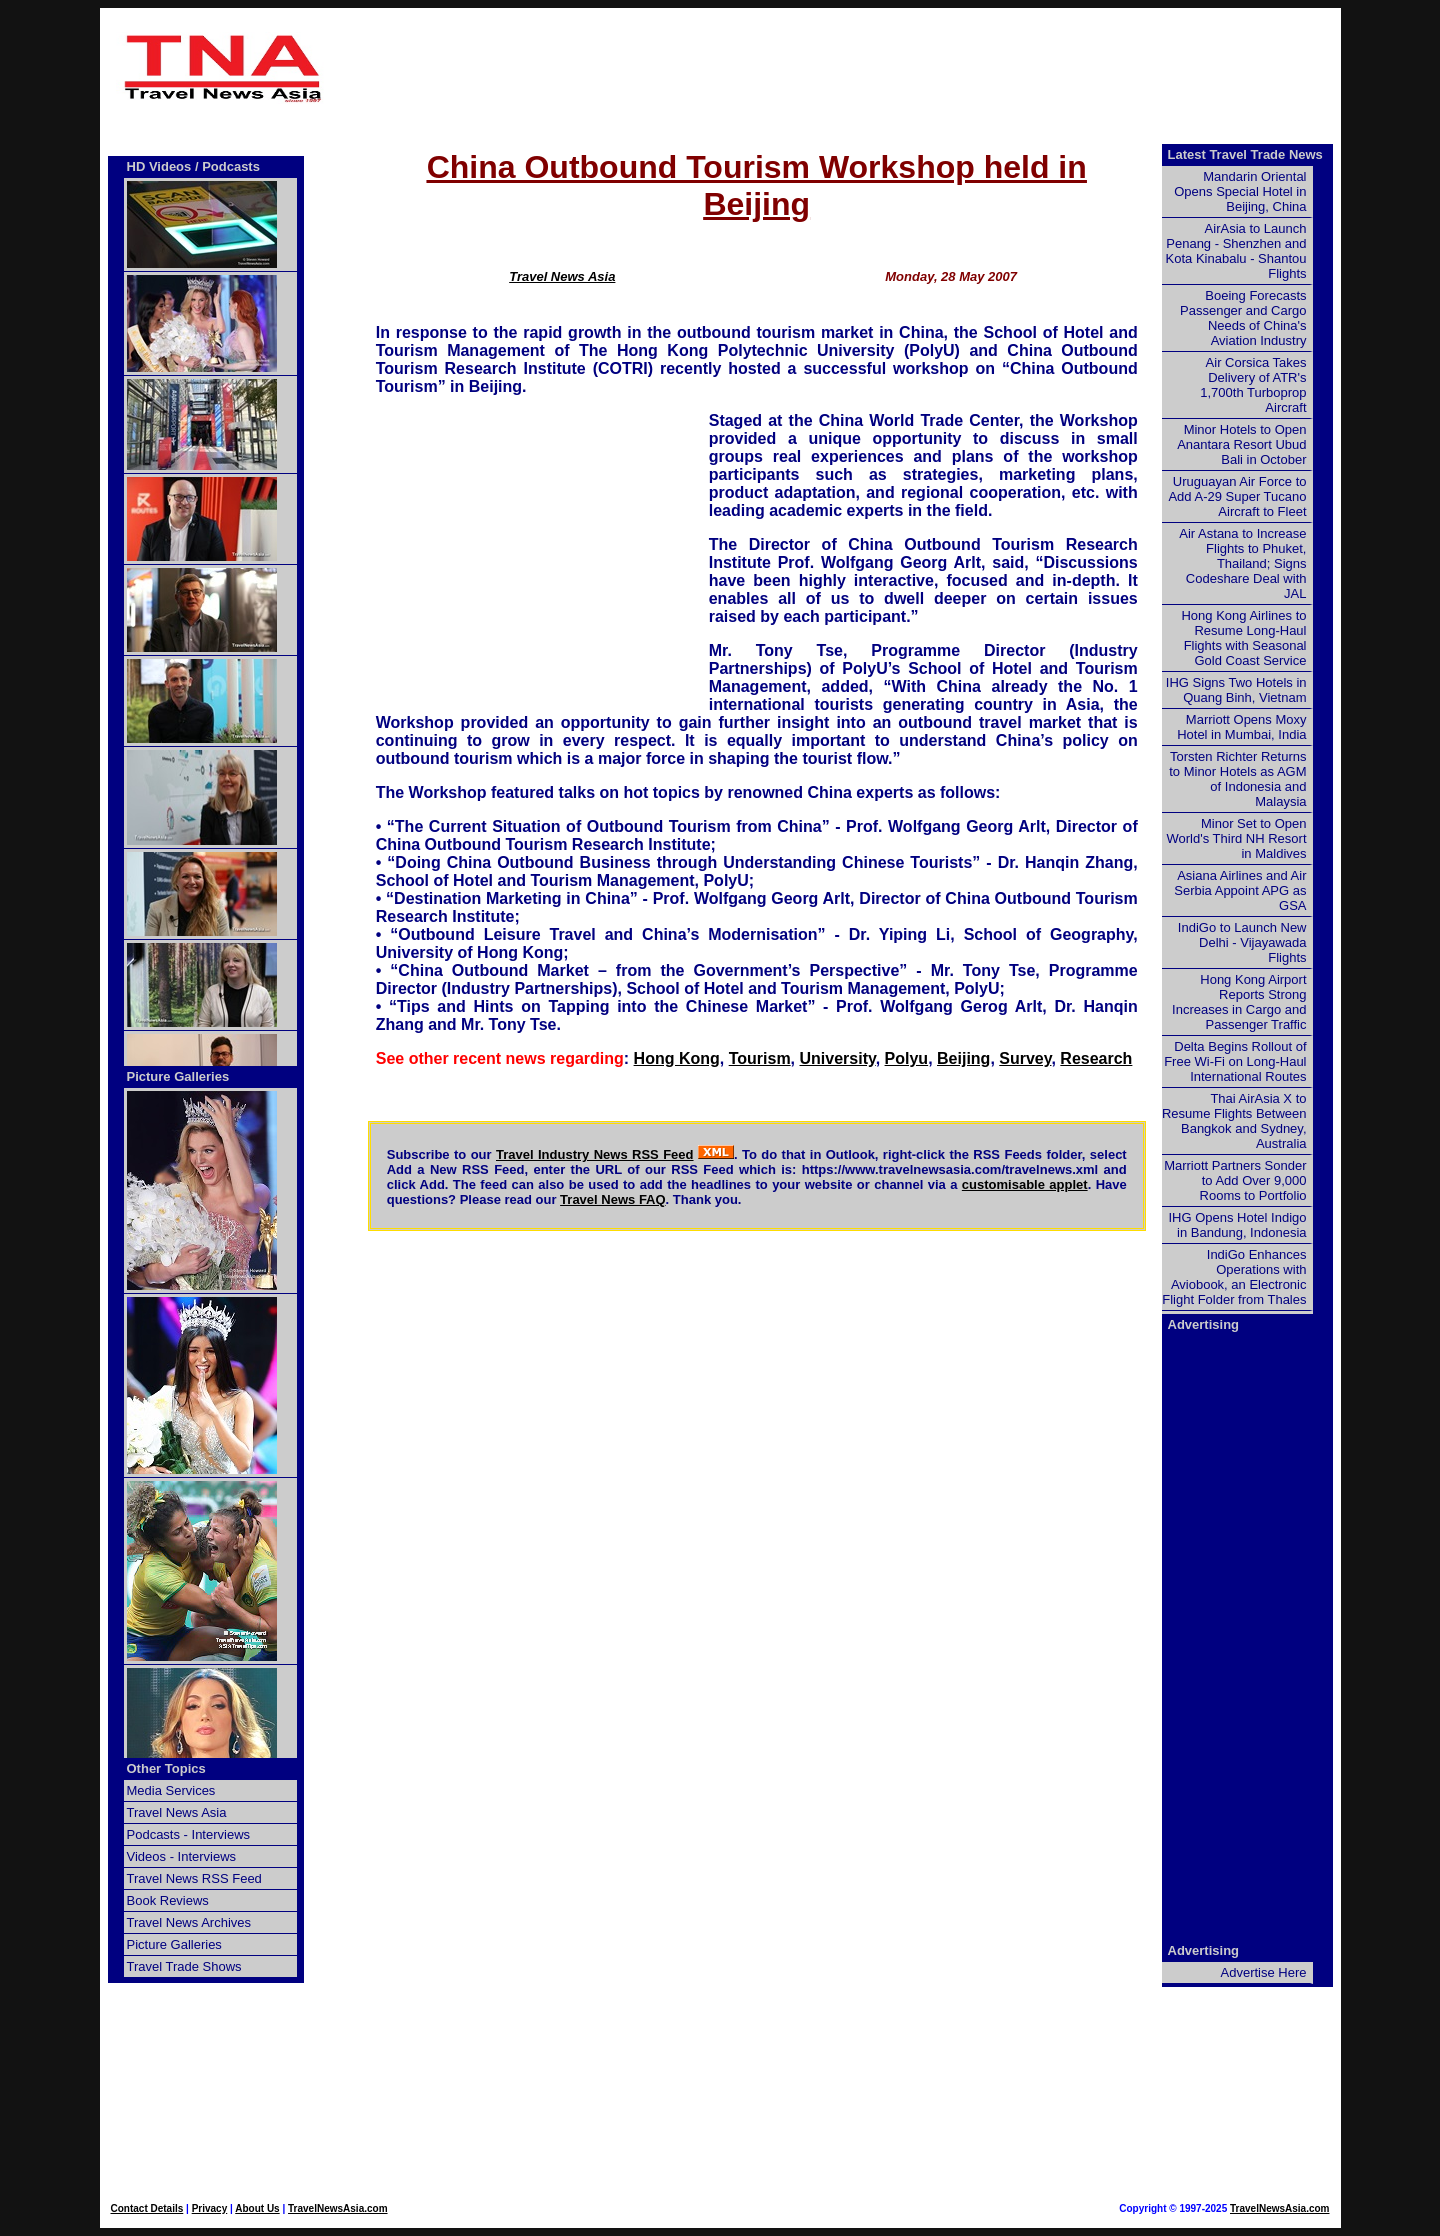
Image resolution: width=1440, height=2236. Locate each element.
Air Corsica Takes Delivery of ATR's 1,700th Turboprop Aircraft (1253, 385)
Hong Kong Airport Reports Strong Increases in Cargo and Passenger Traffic (1239, 1002)
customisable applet (1025, 1184)
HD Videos (159, 166)
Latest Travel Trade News (1245, 154)
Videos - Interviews (182, 1856)
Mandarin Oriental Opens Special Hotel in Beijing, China (1240, 191)
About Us (257, 2208)
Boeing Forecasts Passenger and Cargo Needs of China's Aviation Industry (1243, 318)
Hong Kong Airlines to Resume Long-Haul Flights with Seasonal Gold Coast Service (1243, 638)
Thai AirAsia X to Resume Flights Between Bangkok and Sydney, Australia (1234, 1121)
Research (1096, 1058)
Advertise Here (1264, 1972)
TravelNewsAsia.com (338, 2208)
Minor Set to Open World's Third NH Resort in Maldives (1237, 838)
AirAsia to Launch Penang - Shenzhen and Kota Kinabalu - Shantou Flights (1236, 251)
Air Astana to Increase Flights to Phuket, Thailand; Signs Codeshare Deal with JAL (1242, 563)
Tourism (760, 1058)
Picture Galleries (178, 1076)
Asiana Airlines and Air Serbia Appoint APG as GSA (1240, 890)
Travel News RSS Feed (194, 1878)
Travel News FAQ (613, 1199)
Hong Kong (677, 1058)
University (838, 1058)
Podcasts (231, 166)
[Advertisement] (757, 68)
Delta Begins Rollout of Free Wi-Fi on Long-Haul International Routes (1235, 1061)
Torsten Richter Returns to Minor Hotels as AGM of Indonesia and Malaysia (1237, 779)
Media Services (171, 1790)
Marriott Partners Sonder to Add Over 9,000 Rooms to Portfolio (1235, 1180)
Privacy (210, 2208)
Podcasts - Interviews (189, 1834)
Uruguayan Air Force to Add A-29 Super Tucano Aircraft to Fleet (1237, 496)
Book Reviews (168, 1900)
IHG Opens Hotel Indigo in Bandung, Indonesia (1237, 1225)
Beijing (963, 1058)
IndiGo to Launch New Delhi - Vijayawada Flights (1242, 942)
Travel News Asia (562, 276)
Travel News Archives (189, 1922)
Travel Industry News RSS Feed (595, 1154)
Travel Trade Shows (184, 1966)
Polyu (907, 1058)
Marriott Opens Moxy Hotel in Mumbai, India (1241, 727)
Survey (1025, 1058)
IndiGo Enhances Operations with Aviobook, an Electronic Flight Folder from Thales (1234, 1277)
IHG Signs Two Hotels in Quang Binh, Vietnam (1236, 690)
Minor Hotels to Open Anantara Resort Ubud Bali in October (1241, 444)
